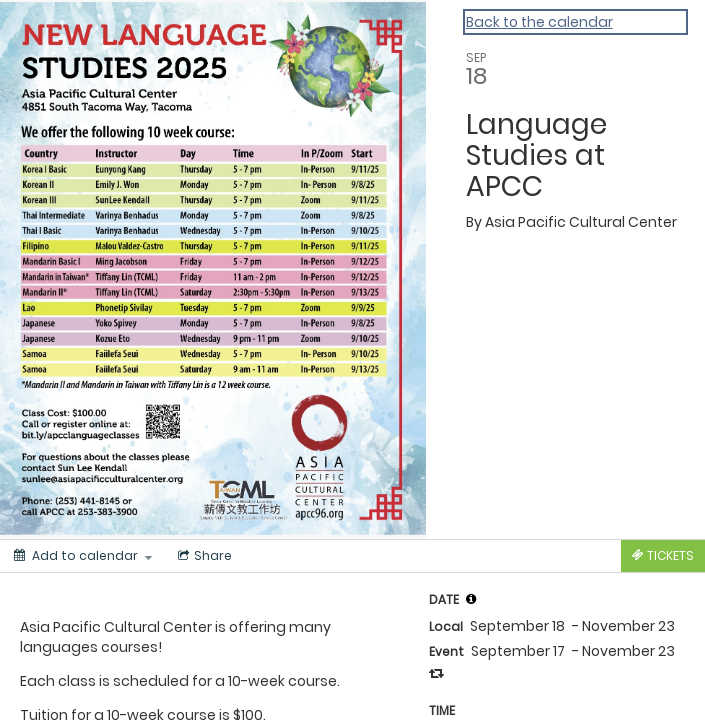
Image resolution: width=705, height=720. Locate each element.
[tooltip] (471, 599)
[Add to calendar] (83, 556)
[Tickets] (663, 556)
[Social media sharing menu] (203, 556)
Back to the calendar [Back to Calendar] (539, 22)
